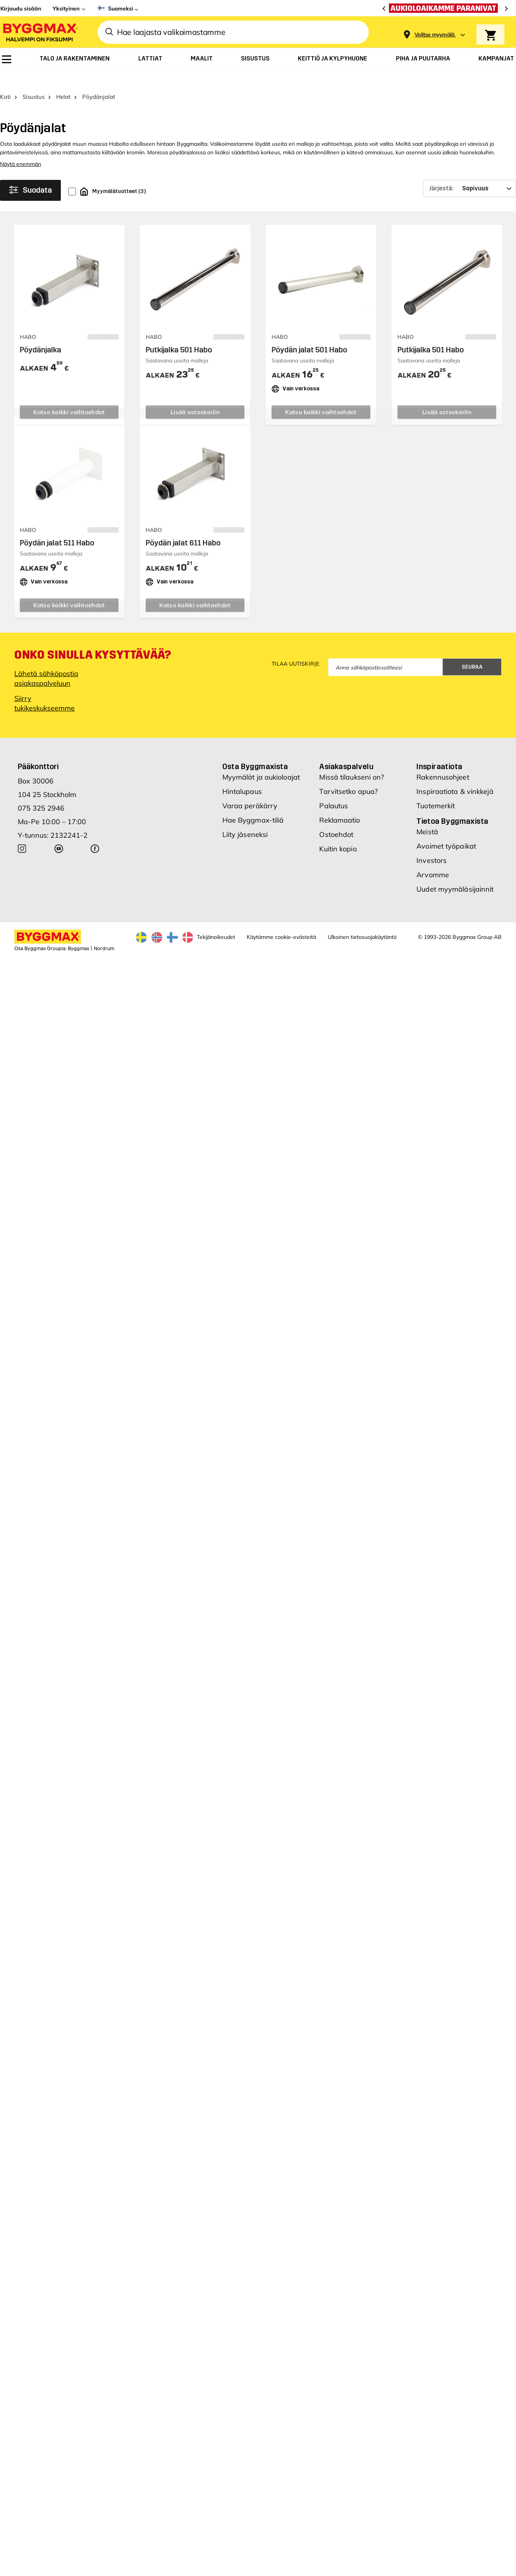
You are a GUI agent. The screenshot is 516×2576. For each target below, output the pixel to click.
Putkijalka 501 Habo (179, 333)
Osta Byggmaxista (255, 750)
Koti (5, 80)
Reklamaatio (339, 803)
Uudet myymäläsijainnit (455, 872)
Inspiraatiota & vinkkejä (454, 775)
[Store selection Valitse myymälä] (435, 34)
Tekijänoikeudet (216, 920)
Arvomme (432, 858)
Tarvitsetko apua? (348, 775)
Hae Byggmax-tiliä (253, 803)
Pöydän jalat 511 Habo (57, 526)
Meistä (427, 815)
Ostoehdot (336, 818)
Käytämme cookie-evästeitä (281, 920)
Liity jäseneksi (245, 818)
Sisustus (33, 80)
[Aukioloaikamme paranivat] (445, 8)
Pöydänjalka (40, 333)
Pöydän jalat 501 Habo (309, 333)
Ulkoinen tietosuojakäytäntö (362, 920)
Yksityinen (66, 8)
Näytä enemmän (20, 147)
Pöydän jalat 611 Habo (183, 526)
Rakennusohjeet (442, 760)
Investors (431, 844)
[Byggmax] (39, 32)
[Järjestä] (469, 172)
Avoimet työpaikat (446, 829)
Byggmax (78, 932)
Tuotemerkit (435, 789)
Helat (63, 80)
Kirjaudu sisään (20, 8)
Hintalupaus (242, 775)
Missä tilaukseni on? (351, 760)
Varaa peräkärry (250, 789)
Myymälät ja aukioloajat (261, 760)
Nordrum (104, 932)
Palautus (333, 789)
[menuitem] (6, 59)
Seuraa (472, 650)
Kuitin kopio (337, 832)
